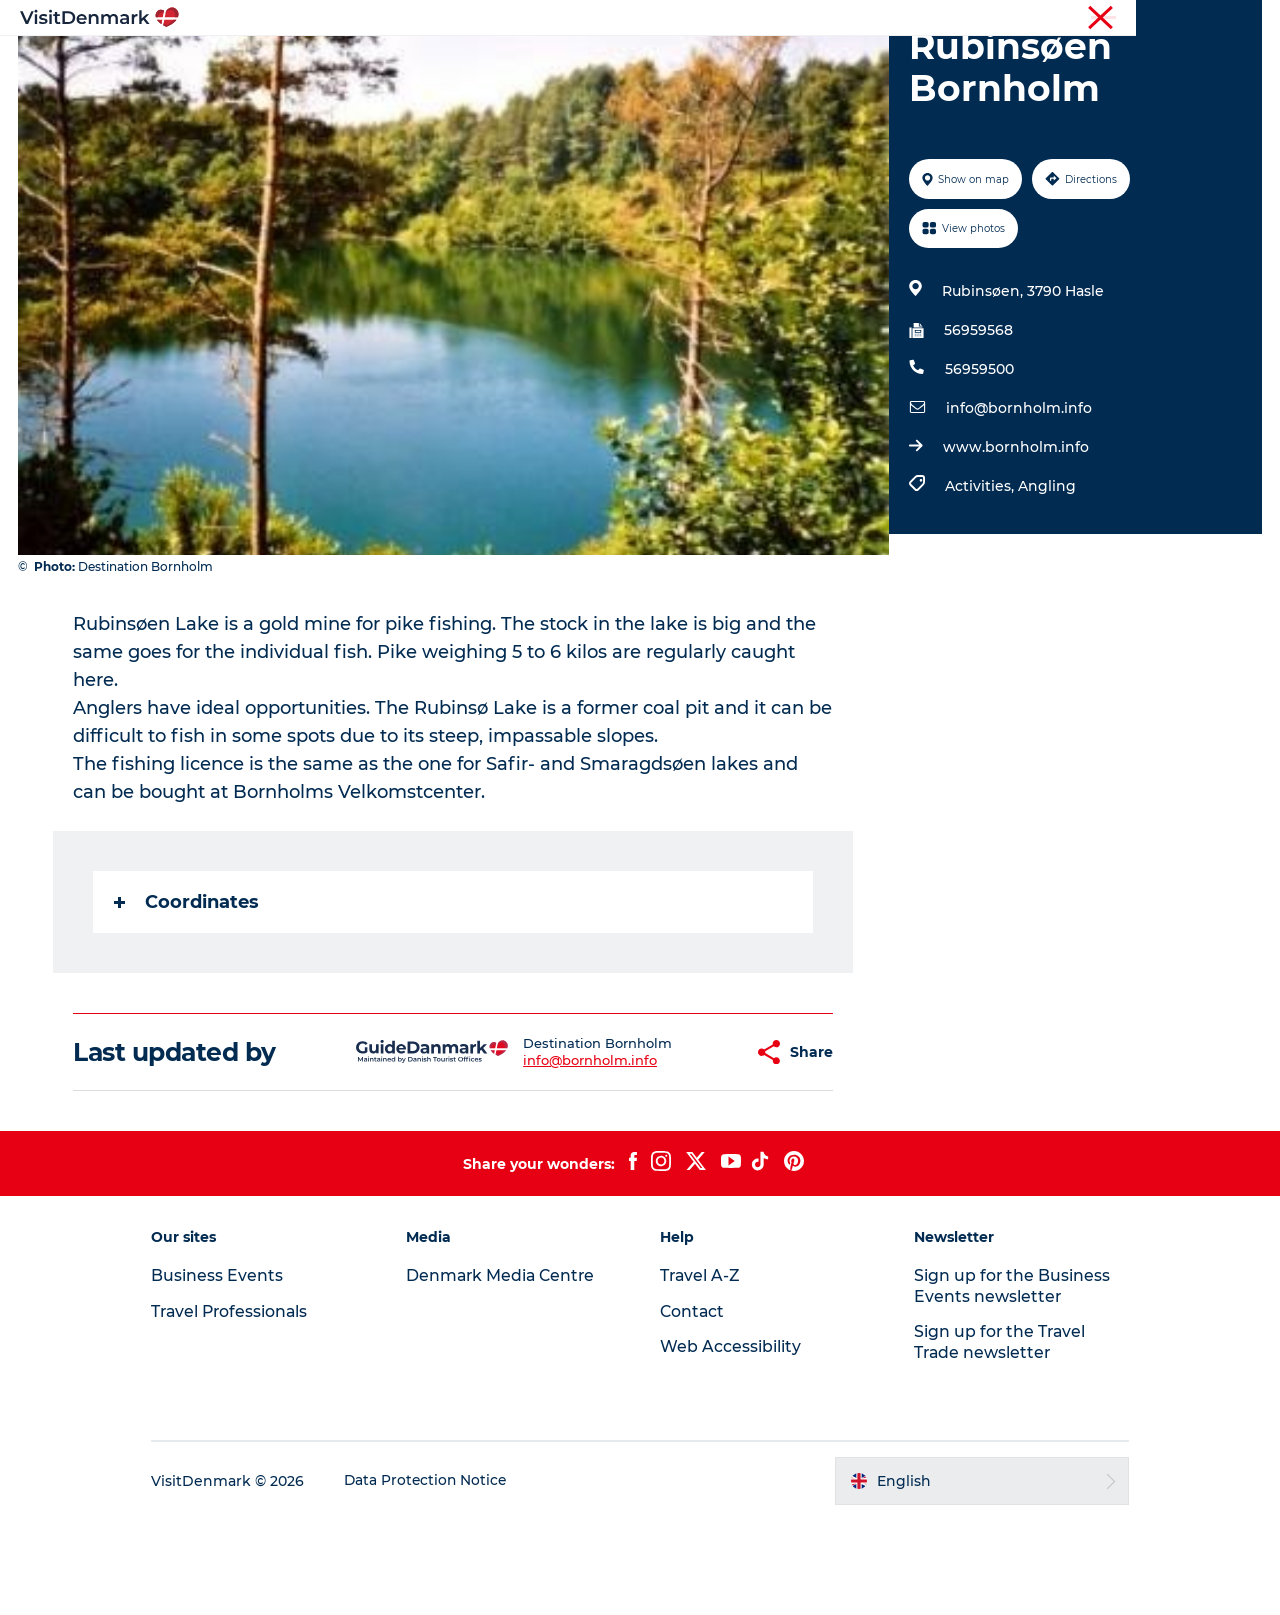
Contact (1236, 19)
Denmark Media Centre (510, 1370)
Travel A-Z (701, 1370)
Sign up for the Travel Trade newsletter (993, 1437)
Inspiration (328, 64)
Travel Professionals (968, 19)
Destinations (447, 64)
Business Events (1093, 19)
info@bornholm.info (1018, 503)
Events (967, 64)
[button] (689, 1147)
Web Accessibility (730, 1441)
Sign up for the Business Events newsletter (1004, 1381)
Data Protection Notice (444, 1576)
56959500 (978, 464)
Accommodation (715, 64)
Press (1177, 19)
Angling (1046, 581)
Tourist (870, 19)
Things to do (572, 64)
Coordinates (187, 997)
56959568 (977, 425)
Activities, (980, 581)
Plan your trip (861, 64)
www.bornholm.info (1015, 542)
